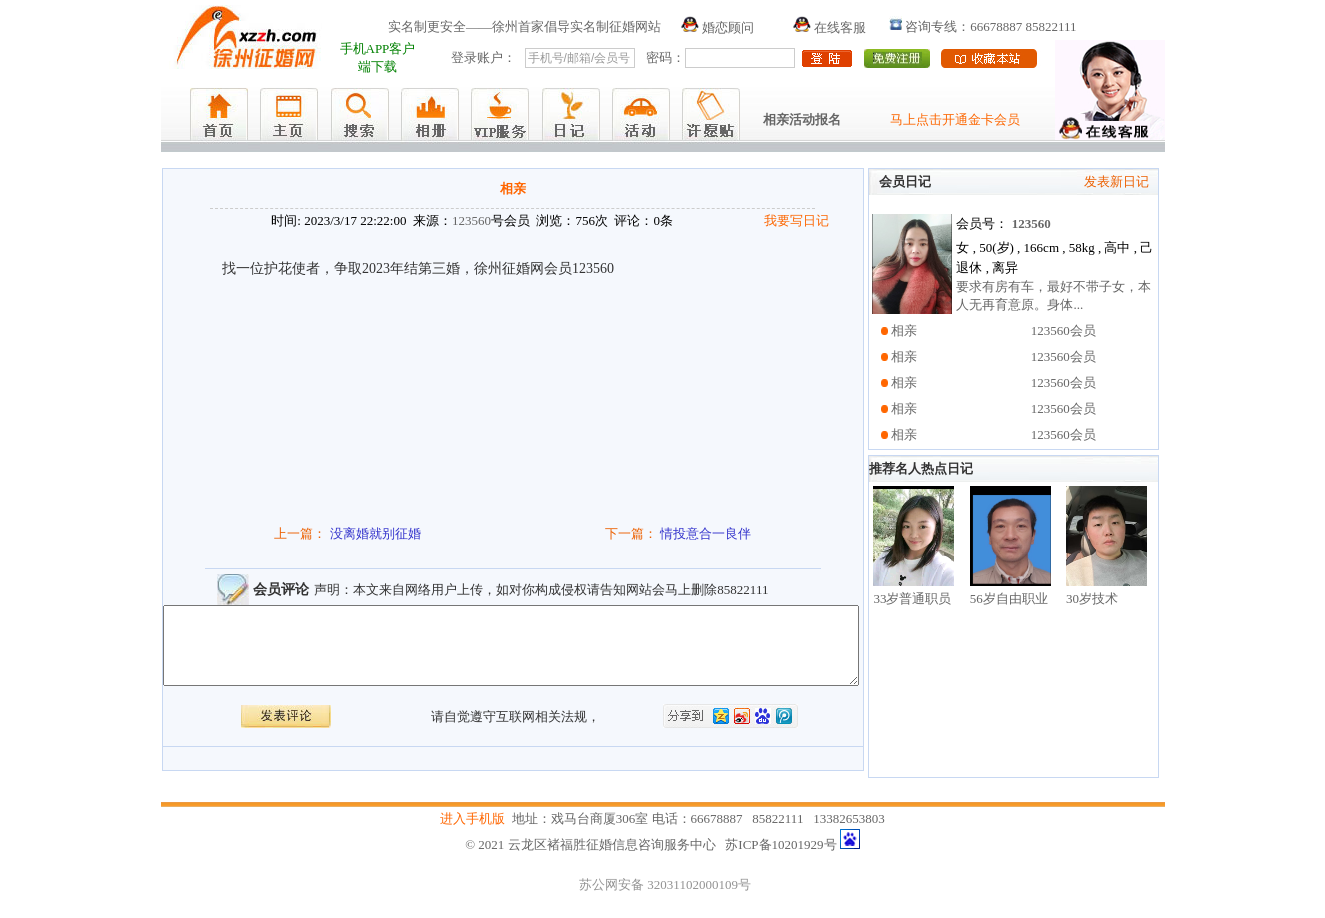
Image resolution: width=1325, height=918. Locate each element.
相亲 (904, 330)
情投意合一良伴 (705, 533)
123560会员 (1063, 330)
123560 (471, 220)
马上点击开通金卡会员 (955, 119)
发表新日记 (1116, 181)
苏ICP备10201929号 (780, 847)
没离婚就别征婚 (375, 533)
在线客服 (829, 27)
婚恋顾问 (717, 27)
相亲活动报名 (802, 119)
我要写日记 (796, 220)
